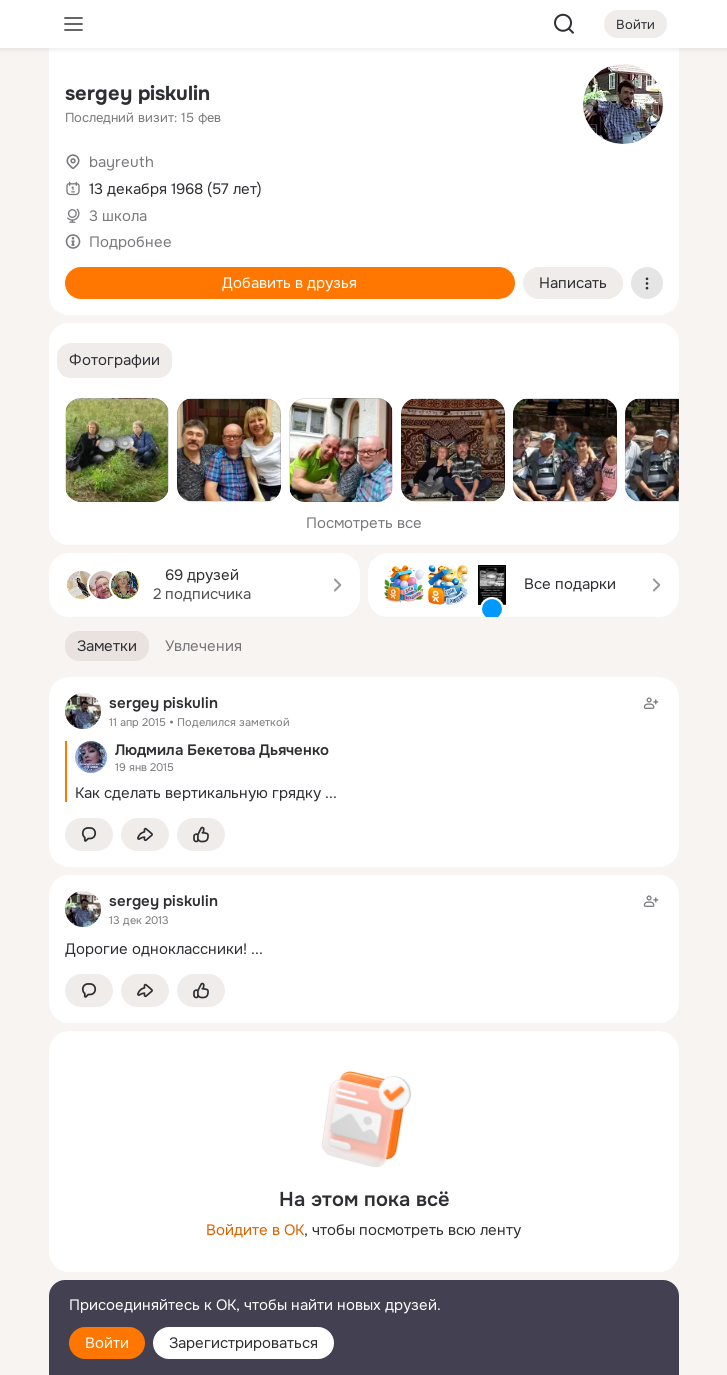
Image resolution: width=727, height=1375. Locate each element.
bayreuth (121, 162)
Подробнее (130, 242)
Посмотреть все (364, 523)
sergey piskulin (137, 93)
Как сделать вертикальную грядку (198, 793)
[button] (114, 360)
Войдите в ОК (255, 1230)
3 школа (118, 216)
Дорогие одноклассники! (156, 949)
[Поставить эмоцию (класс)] (201, 834)
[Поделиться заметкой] (145, 834)
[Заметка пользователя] (364, 924)
